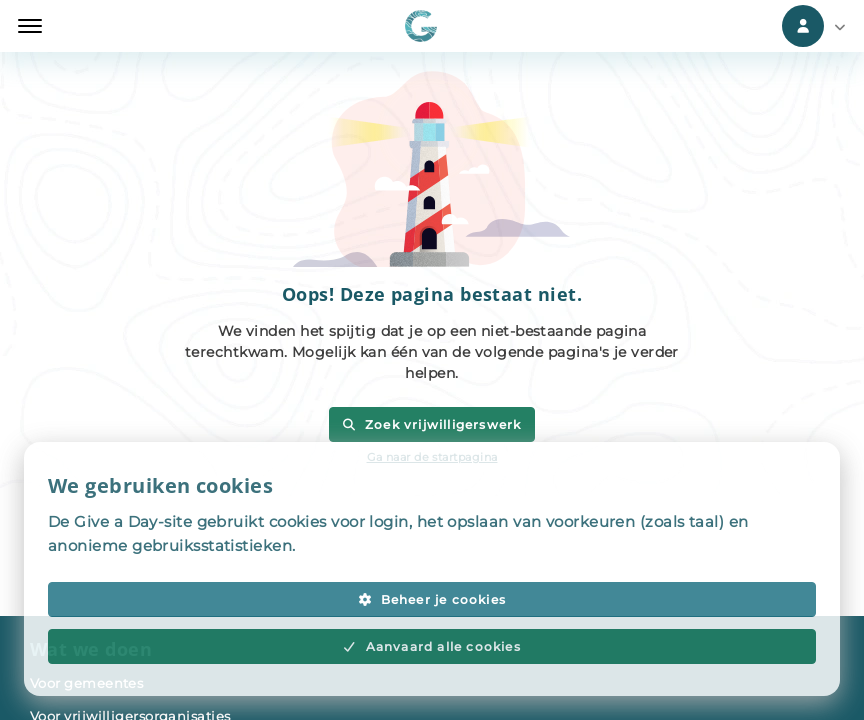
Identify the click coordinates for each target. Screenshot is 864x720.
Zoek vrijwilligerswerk (431, 424)
